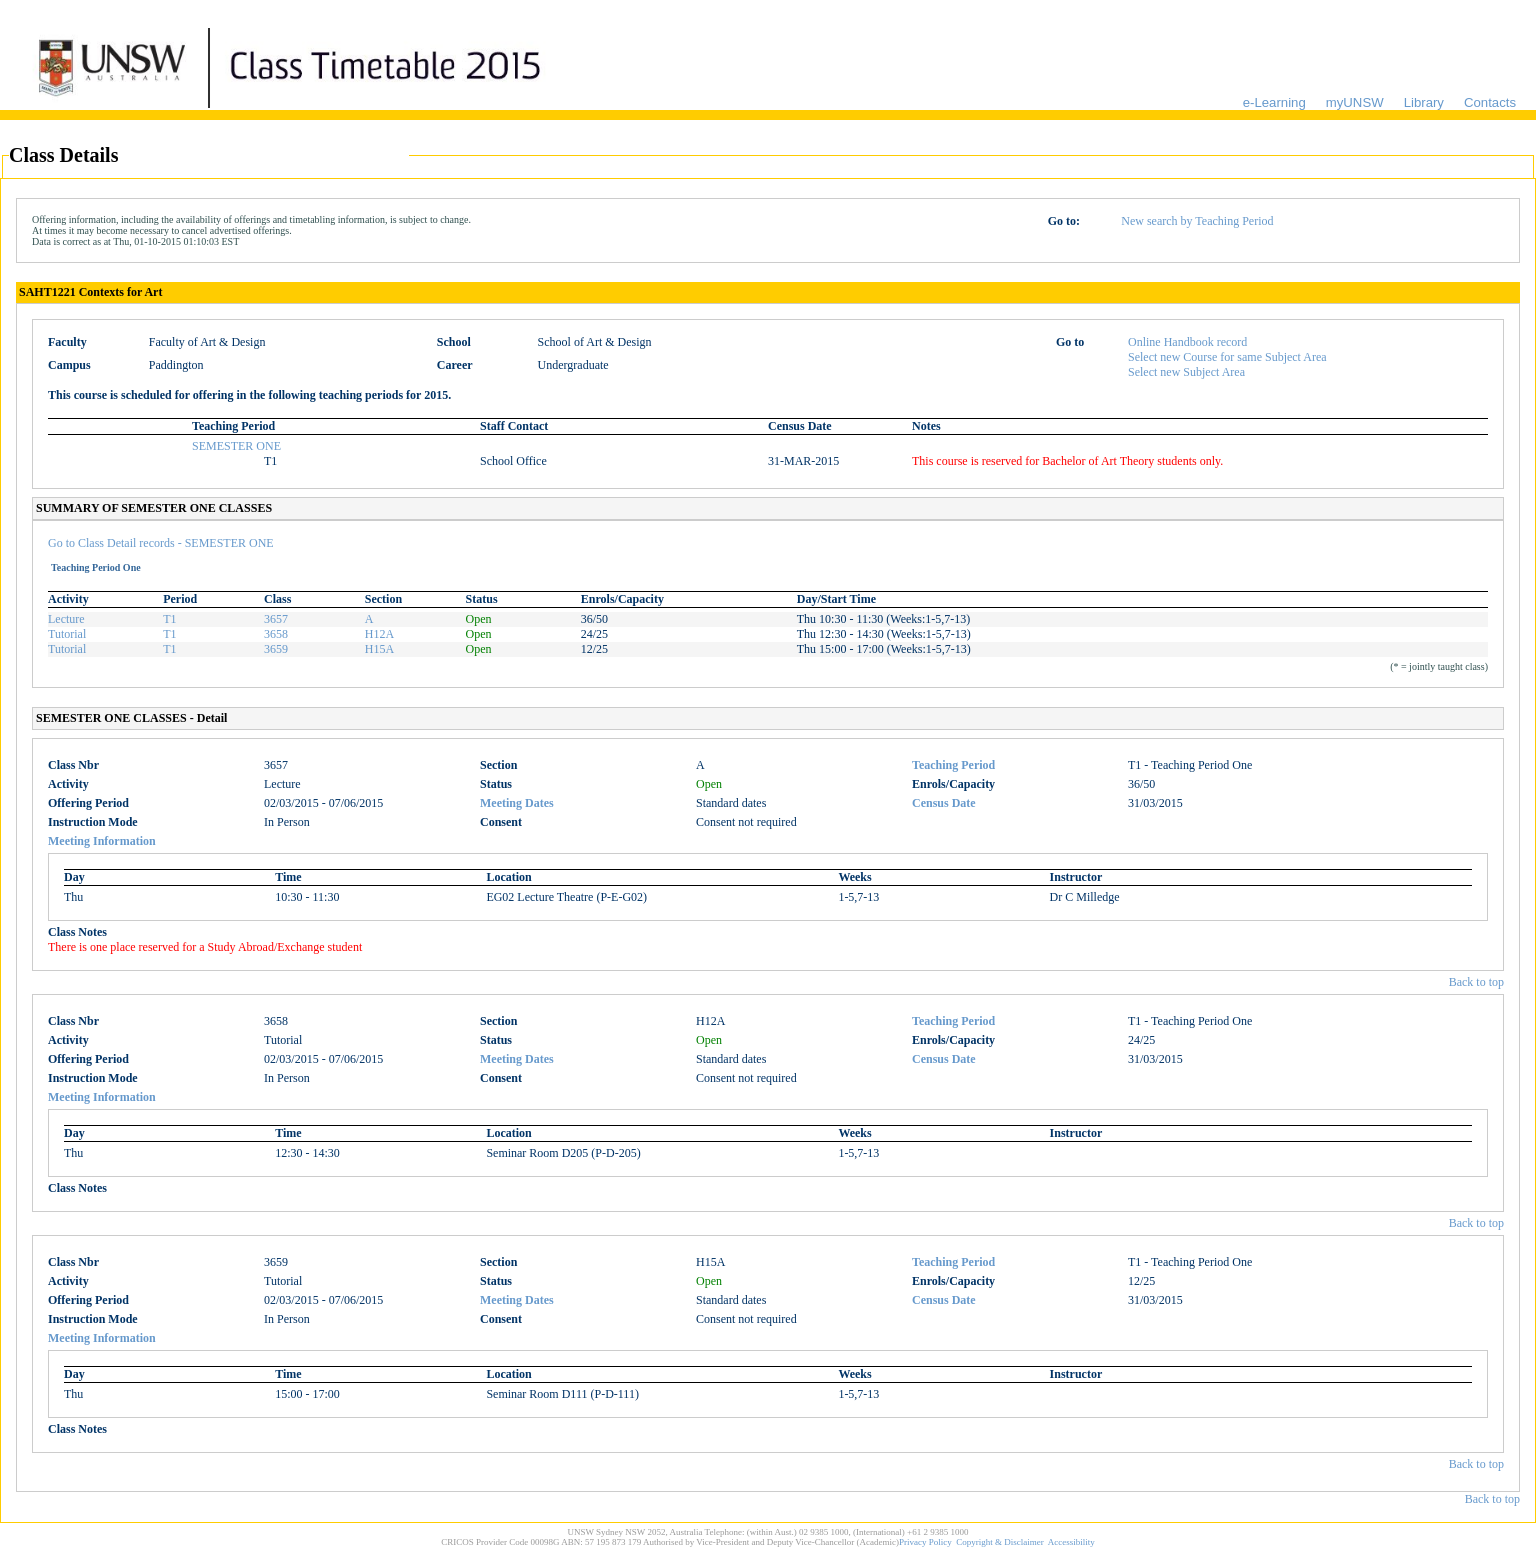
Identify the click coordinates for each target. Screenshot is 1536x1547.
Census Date (944, 803)
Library (1424, 102)
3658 (276, 634)
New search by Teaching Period (1197, 221)
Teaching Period (953, 765)
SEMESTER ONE (236, 446)
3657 (276, 619)
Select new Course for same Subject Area (1227, 357)
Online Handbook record (1187, 342)
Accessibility (1071, 1542)
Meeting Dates (517, 803)
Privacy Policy (925, 1542)
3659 (276, 649)
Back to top (1476, 982)
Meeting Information (102, 841)
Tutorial (67, 634)
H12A (379, 634)
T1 (169, 619)
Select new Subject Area (1186, 372)
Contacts (1490, 102)
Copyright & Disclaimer (1000, 1542)
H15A (379, 649)
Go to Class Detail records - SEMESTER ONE (161, 543)
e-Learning (1274, 102)
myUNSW (1355, 102)
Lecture (66, 619)
